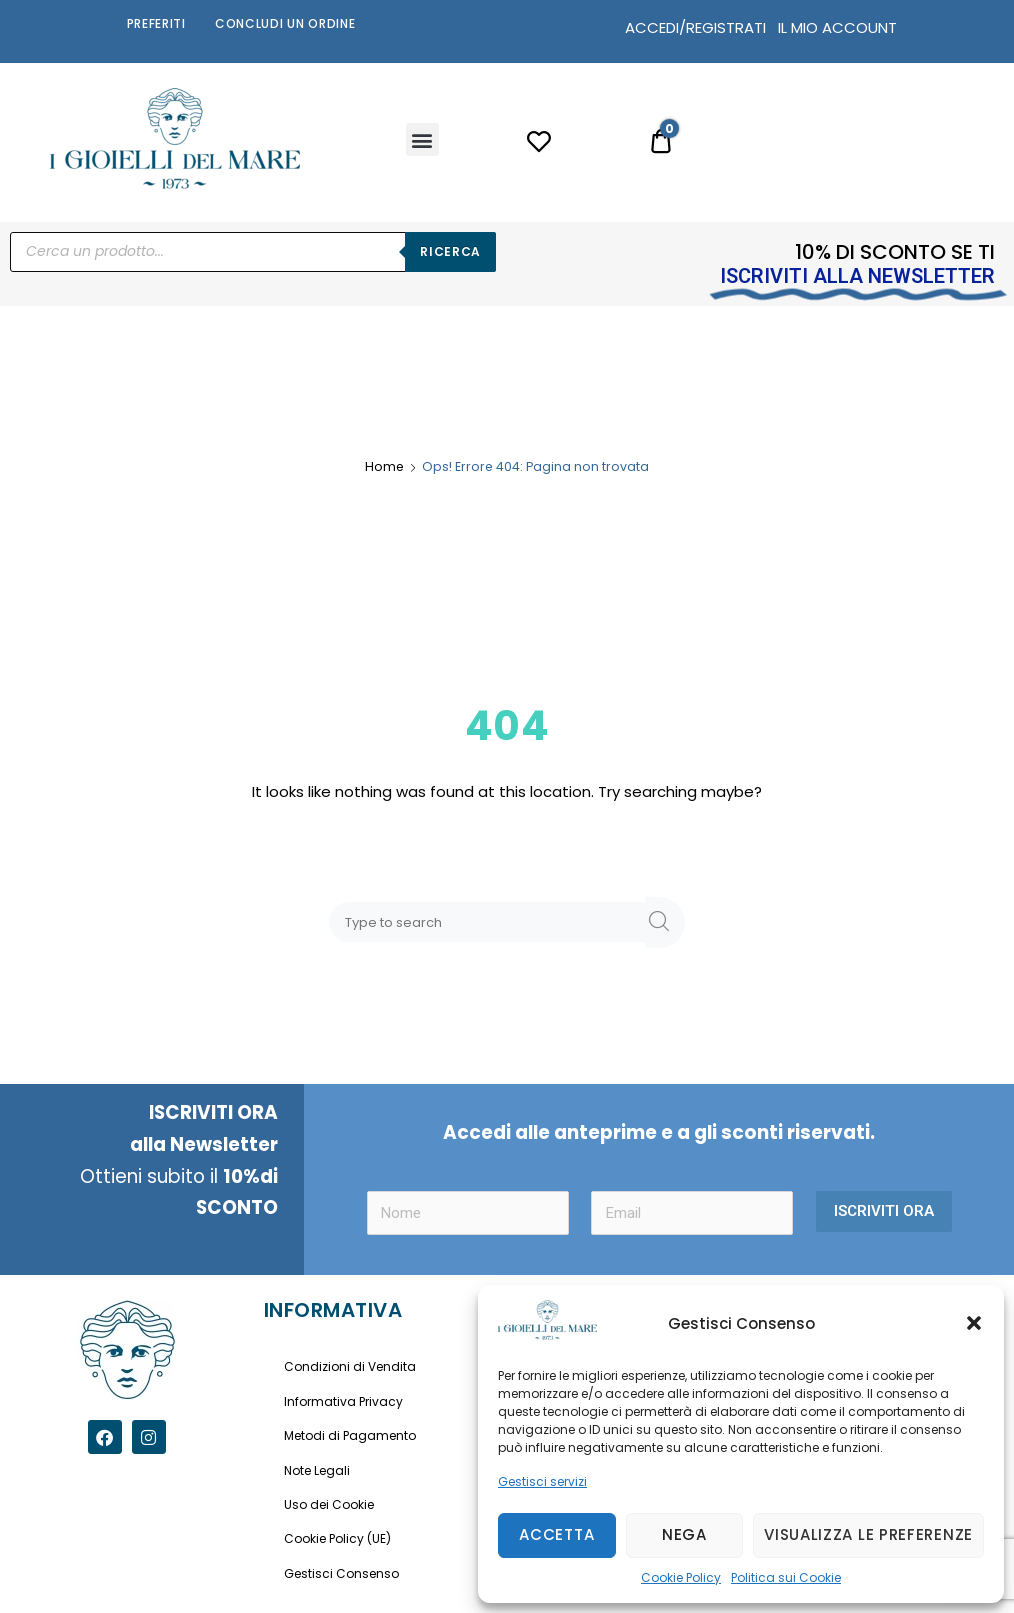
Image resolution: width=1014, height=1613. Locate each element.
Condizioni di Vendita (350, 1366)
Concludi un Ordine (285, 23)
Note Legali (317, 1470)
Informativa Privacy (343, 1401)
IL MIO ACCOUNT (837, 27)
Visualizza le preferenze (868, 1534)
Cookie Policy (681, 1577)
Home (384, 466)
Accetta (556, 1534)
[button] (974, 1323)
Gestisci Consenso (341, 1573)
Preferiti (156, 23)
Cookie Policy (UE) (337, 1538)
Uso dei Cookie (329, 1504)
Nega (684, 1534)
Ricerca (450, 251)
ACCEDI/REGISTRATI (695, 27)
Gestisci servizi (542, 1481)
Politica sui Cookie (786, 1577)
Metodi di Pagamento (350, 1435)
